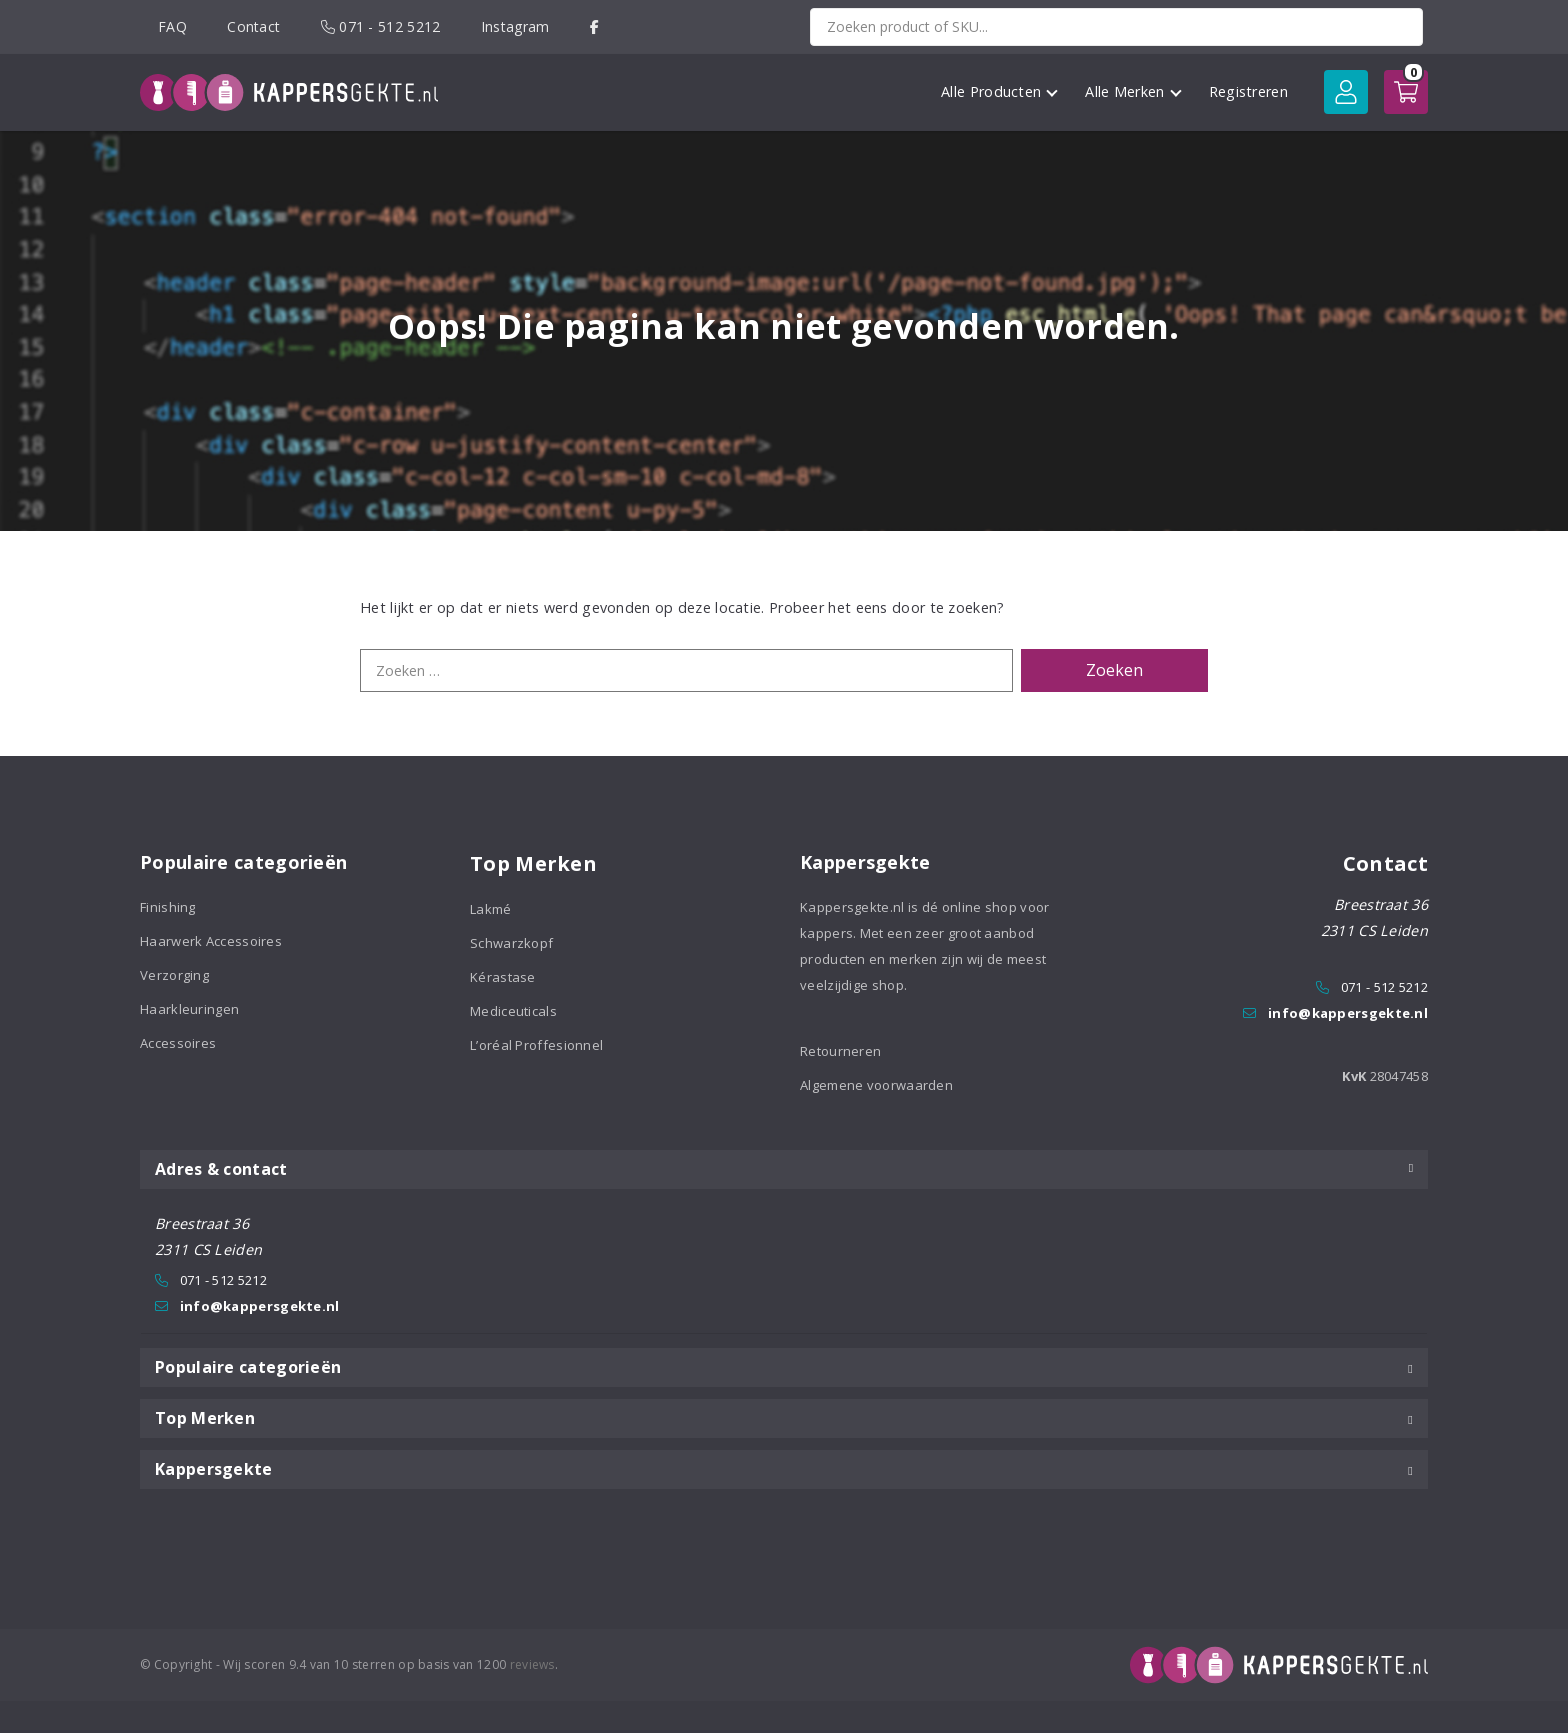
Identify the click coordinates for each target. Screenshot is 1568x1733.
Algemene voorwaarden (876, 1085)
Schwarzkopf (511, 943)
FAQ (172, 26)
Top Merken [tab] (784, 1418)
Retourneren (840, 1051)
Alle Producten (999, 91)
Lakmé (491, 909)
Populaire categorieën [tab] (784, 1367)
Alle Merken (1133, 91)
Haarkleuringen (189, 1009)
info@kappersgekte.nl (1348, 1013)
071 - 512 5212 (381, 26)
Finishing (168, 907)
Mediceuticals (513, 1011)
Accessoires (178, 1043)
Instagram (515, 26)
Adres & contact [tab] (784, 1169)
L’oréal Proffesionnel (536, 1045)
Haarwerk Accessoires (211, 941)
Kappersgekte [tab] (784, 1469)
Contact (253, 26)
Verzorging (174, 975)
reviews (532, 1664)
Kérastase (503, 977)
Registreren (1248, 91)
